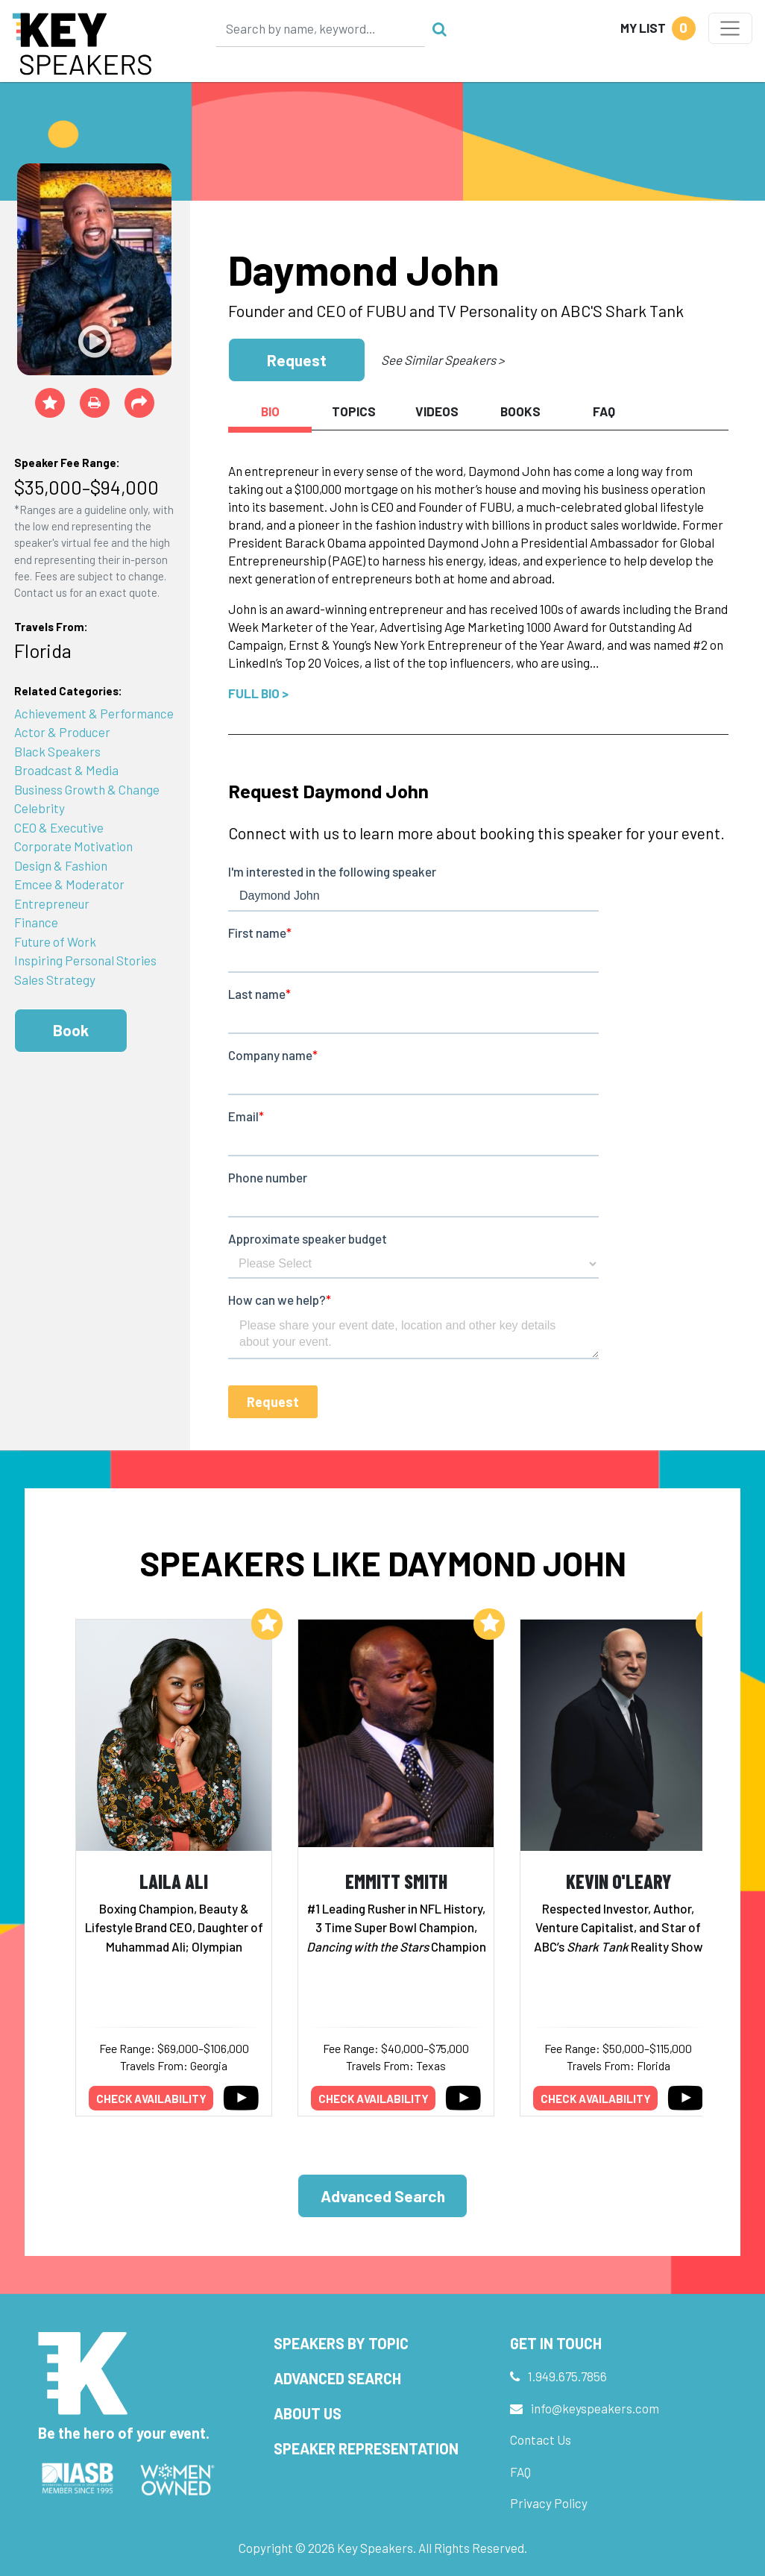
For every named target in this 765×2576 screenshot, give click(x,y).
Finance (36, 922)
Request (297, 360)
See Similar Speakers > (442, 359)
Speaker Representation (366, 2448)
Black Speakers (57, 751)
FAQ (520, 2471)
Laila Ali (173, 1881)
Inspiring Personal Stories (85, 960)
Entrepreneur (51, 903)
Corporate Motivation (73, 846)
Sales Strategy (54, 979)
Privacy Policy (549, 2502)
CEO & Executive (59, 827)
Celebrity (39, 807)
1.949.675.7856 (567, 2376)
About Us (307, 2413)
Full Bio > (258, 693)
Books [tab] (520, 411)
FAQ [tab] (604, 411)
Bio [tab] (270, 411)
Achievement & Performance (94, 713)
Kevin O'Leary (618, 1881)
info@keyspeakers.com (595, 2408)
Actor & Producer (62, 731)
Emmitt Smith (396, 1881)
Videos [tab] (437, 411)
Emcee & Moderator (69, 884)
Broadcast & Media (66, 769)
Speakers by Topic (341, 2343)
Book (71, 1030)
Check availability (151, 2098)
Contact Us (540, 2439)
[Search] (320, 28)
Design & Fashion (60, 865)
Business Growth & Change (87, 789)
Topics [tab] (354, 411)
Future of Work (55, 941)
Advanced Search (383, 2196)
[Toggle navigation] (730, 28)
